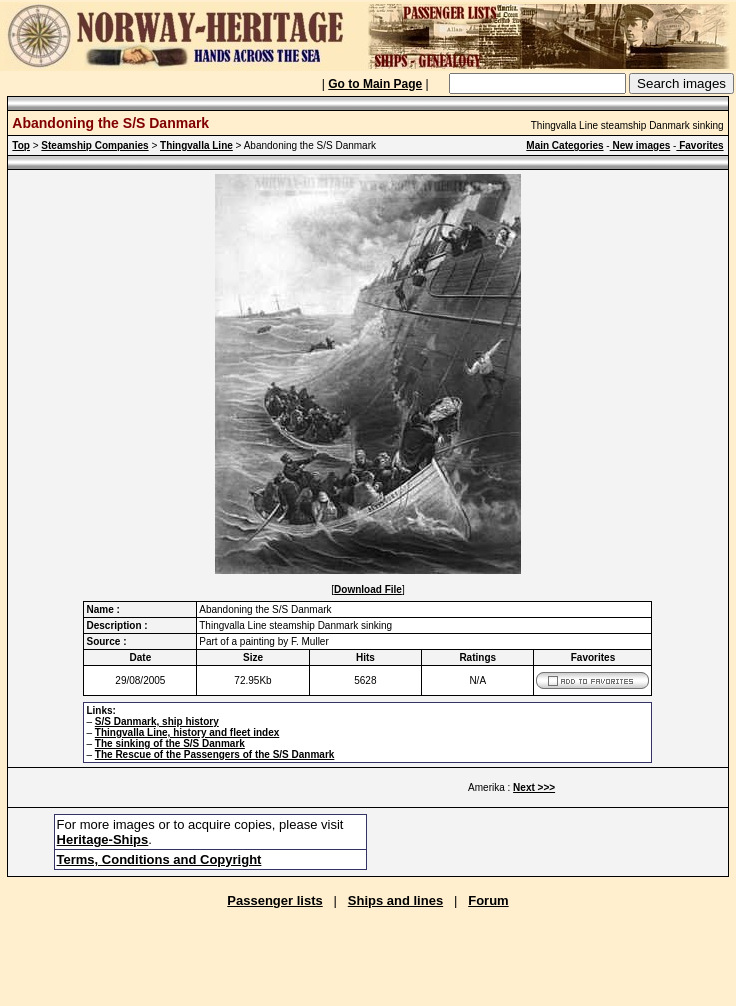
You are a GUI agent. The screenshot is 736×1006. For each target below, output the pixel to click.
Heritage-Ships (103, 839)
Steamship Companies (94, 145)
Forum (488, 900)
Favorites (699, 145)
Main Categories (564, 145)
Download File (368, 589)
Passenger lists (274, 900)
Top (21, 145)
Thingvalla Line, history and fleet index (187, 732)
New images (640, 145)
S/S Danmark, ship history (157, 721)
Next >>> (534, 787)
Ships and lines (395, 900)
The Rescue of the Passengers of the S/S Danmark (215, 754)
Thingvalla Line (196, 145)
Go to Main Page (375, 84)
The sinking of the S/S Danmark (170, 743)
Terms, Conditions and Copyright (159, 859)
